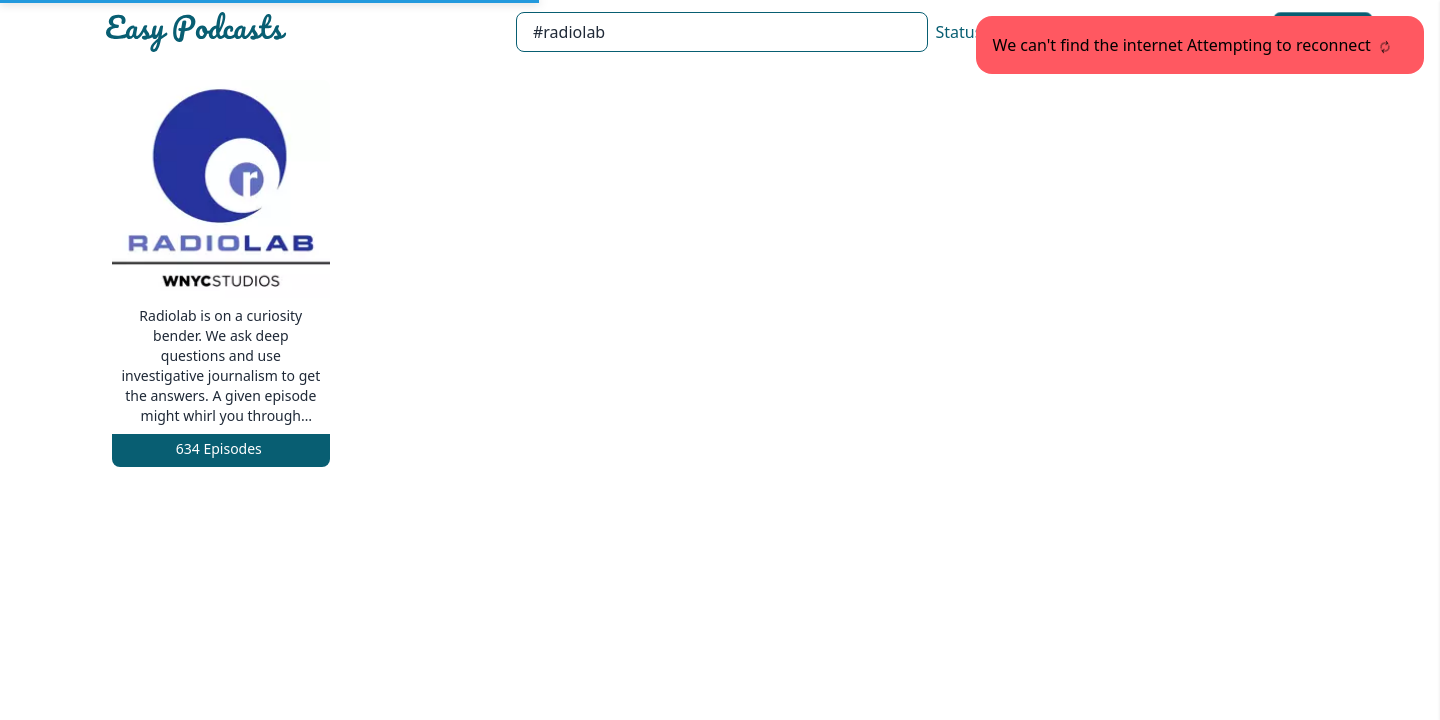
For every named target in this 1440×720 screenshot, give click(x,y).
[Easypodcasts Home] (302, 32)
